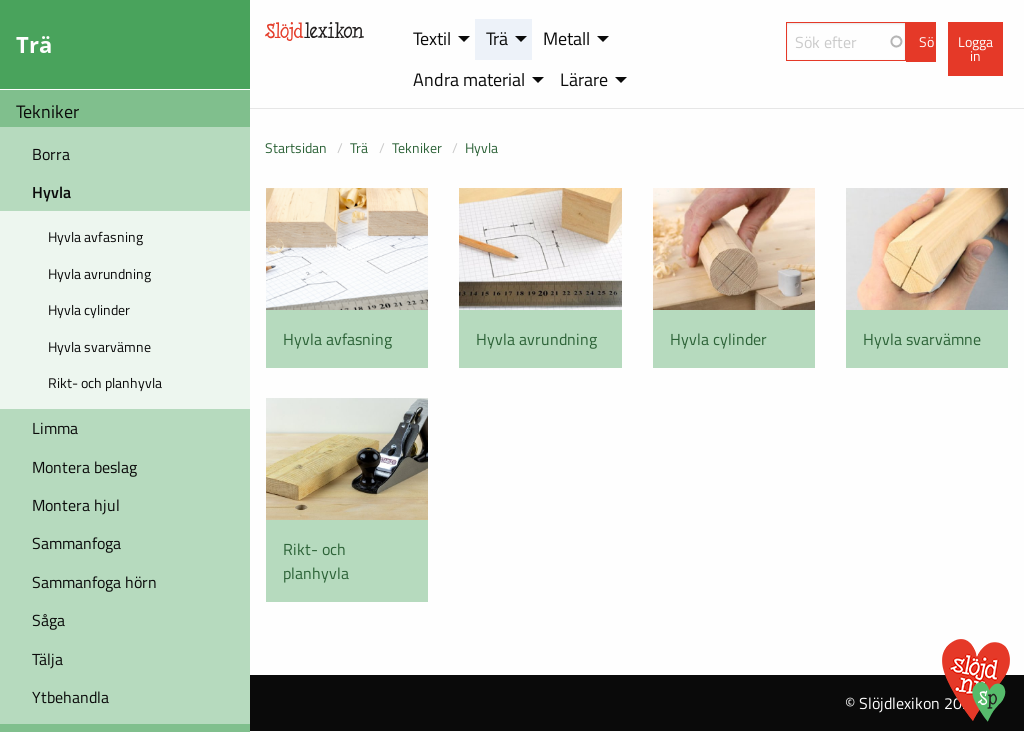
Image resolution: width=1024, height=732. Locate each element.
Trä (359, 147)
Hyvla (51, 192)
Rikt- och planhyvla (105, 382)
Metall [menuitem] (566, 38)
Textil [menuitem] (432, 38)
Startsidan (296, 147)
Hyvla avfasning (95, 236)
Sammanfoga (76, 543)
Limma (55, 428)
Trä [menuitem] (497, 38)
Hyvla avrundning (99, 273)
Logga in (975, 49)
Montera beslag (84, 467)
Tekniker (47, 111)
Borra (51, 154)
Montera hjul (76, 505)
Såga (48, 620)
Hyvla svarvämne (99, 346)
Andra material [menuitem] (469, 79)
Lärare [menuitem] (584, 79)
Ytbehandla (70, 697)
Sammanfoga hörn (94, 582)
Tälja (47, 659)
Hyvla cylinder (89, 309)
